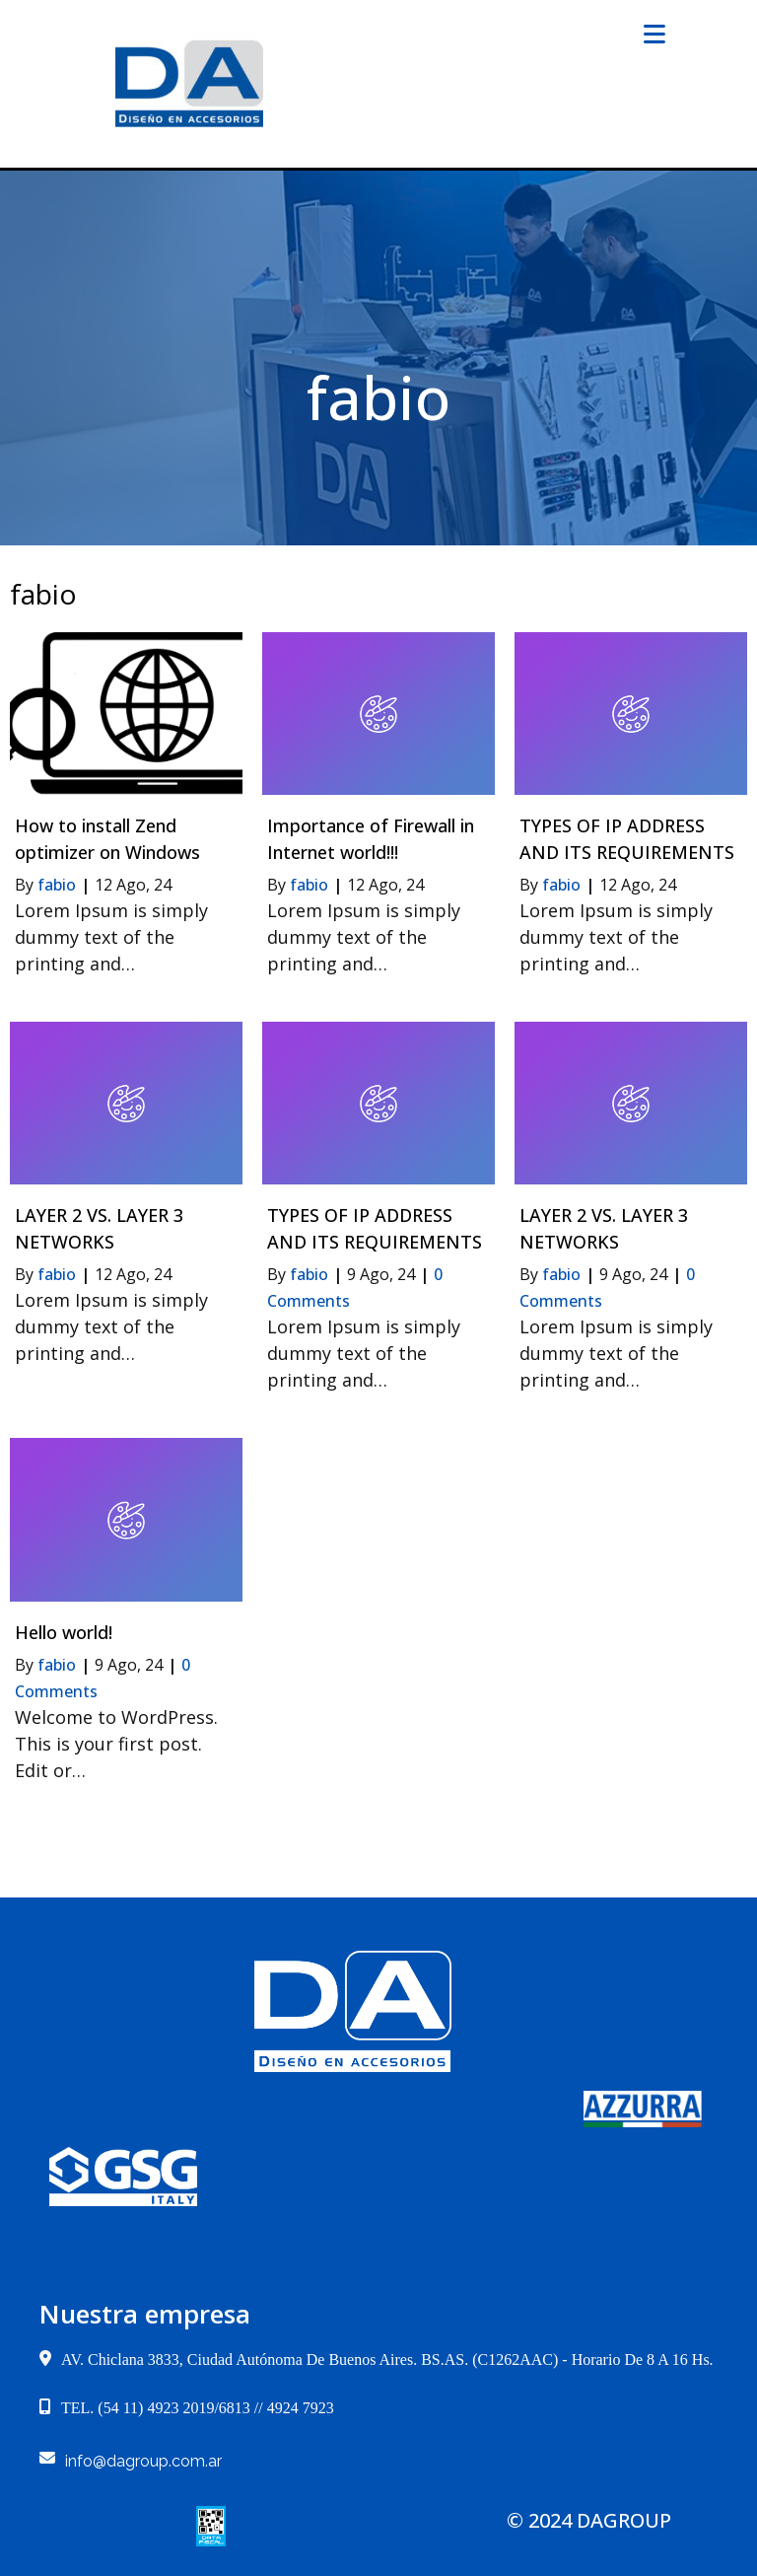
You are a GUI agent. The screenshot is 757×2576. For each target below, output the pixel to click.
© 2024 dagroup (589, 2520)
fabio (56, 884)
